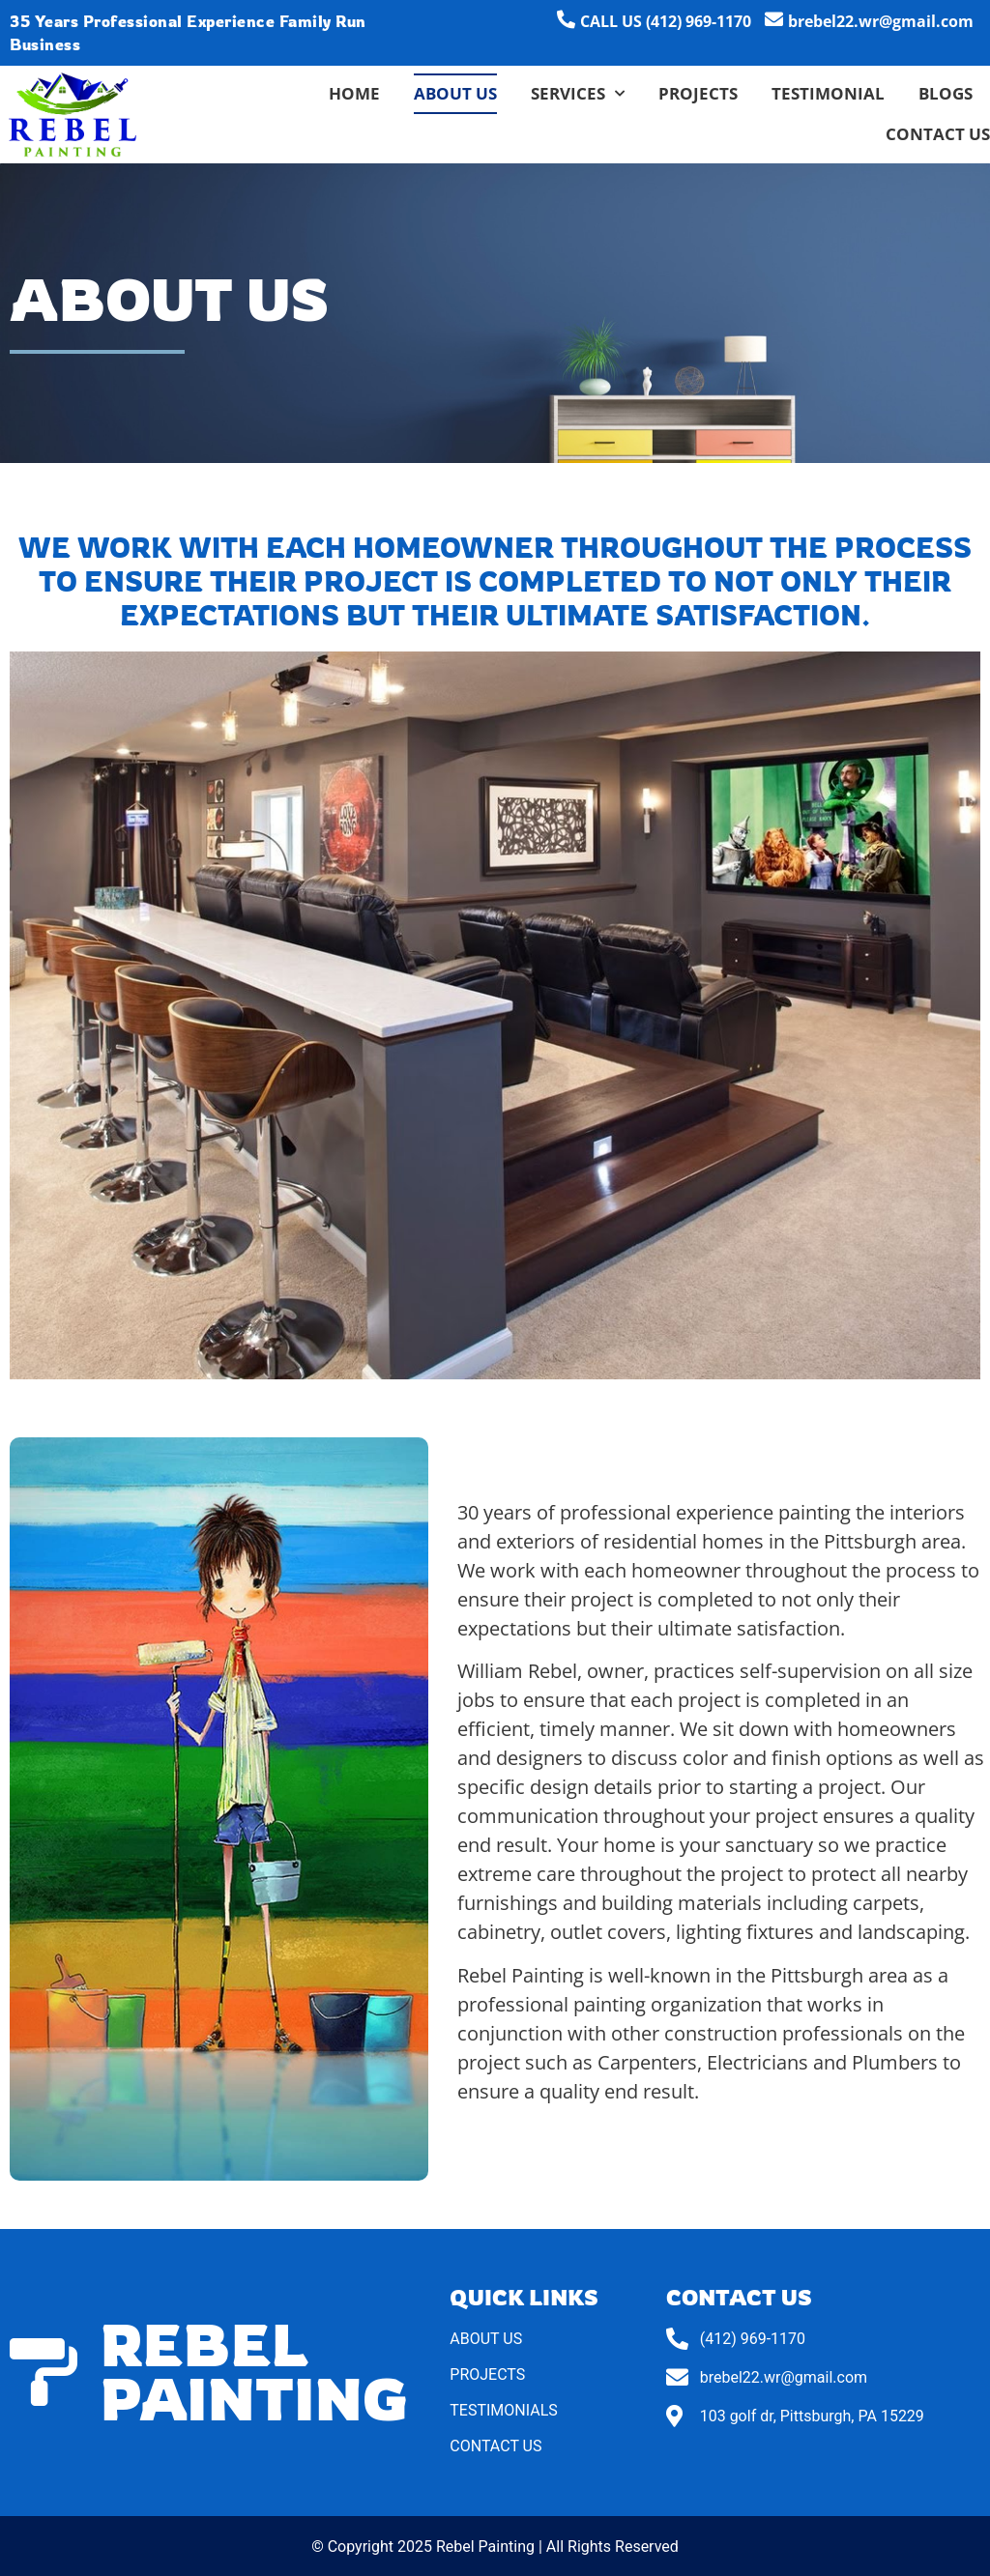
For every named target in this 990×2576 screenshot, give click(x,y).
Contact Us (938, 134)
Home (354, 93)
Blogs (945, 93)
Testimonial (828, 93)
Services (578, 93)
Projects (698, 93)
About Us (455, 93)
